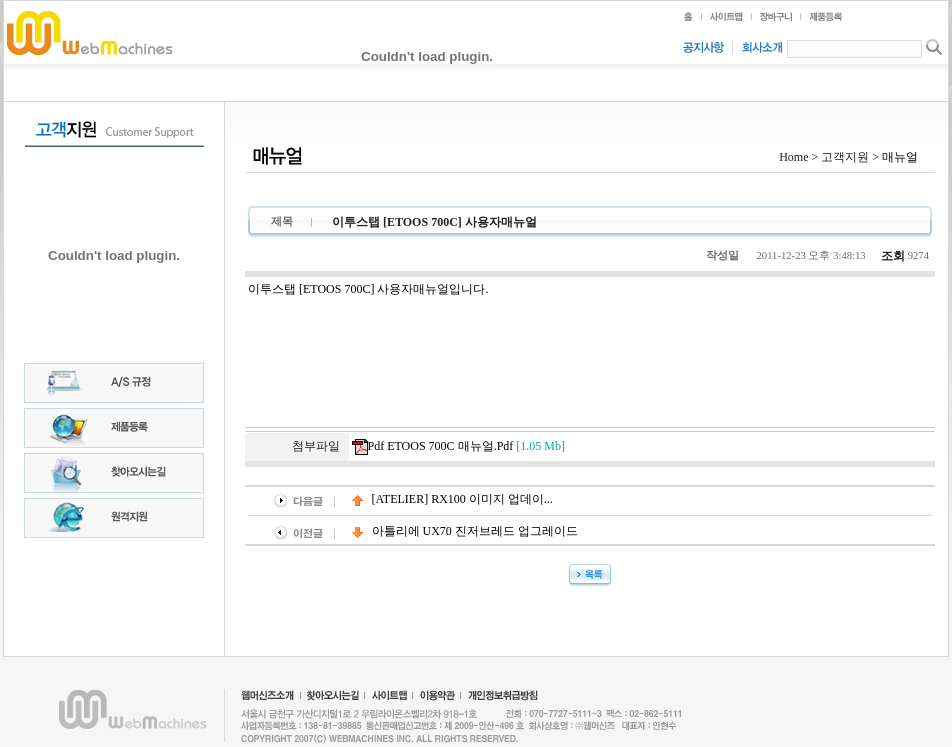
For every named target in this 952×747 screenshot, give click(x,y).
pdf (458, 447)
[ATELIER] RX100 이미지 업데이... (452, 499)
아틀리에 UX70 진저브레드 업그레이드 (465, 531)
